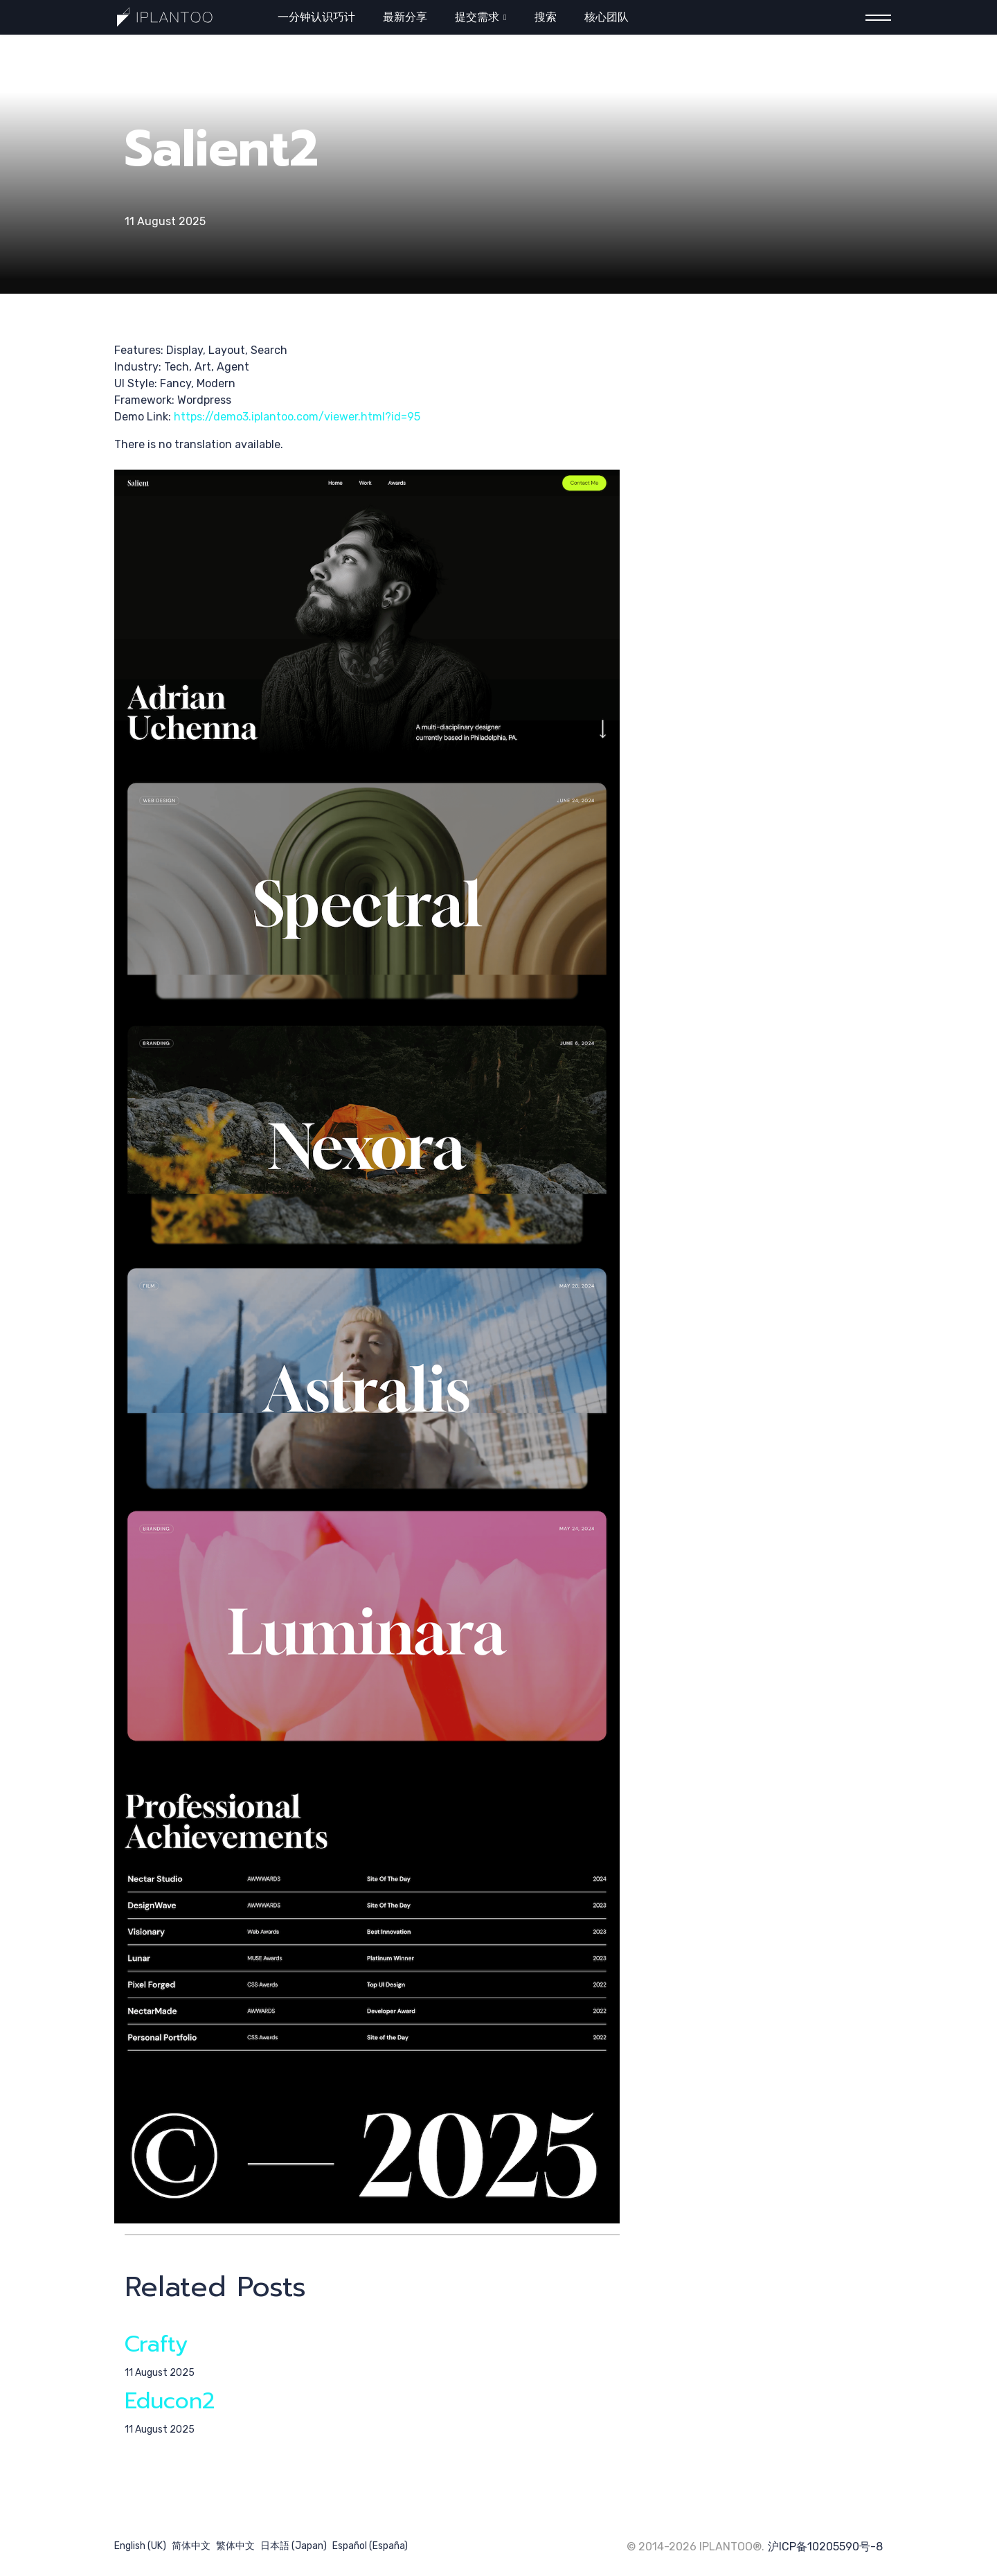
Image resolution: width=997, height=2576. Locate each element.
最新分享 (405, 17)
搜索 (546, 17)
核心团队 (606, 17)
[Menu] (874, 17)
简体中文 (191, 2546)
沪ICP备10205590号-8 (825, 2546)
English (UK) (140, 2546)
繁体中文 (235, 2546)
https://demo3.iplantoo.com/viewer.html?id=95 (297, 416)
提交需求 (477, 17)
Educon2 (170, 2401)
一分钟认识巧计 (316, 17)
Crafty (156, 2344)
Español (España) (370, 2546)
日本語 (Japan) (293, 2546)
